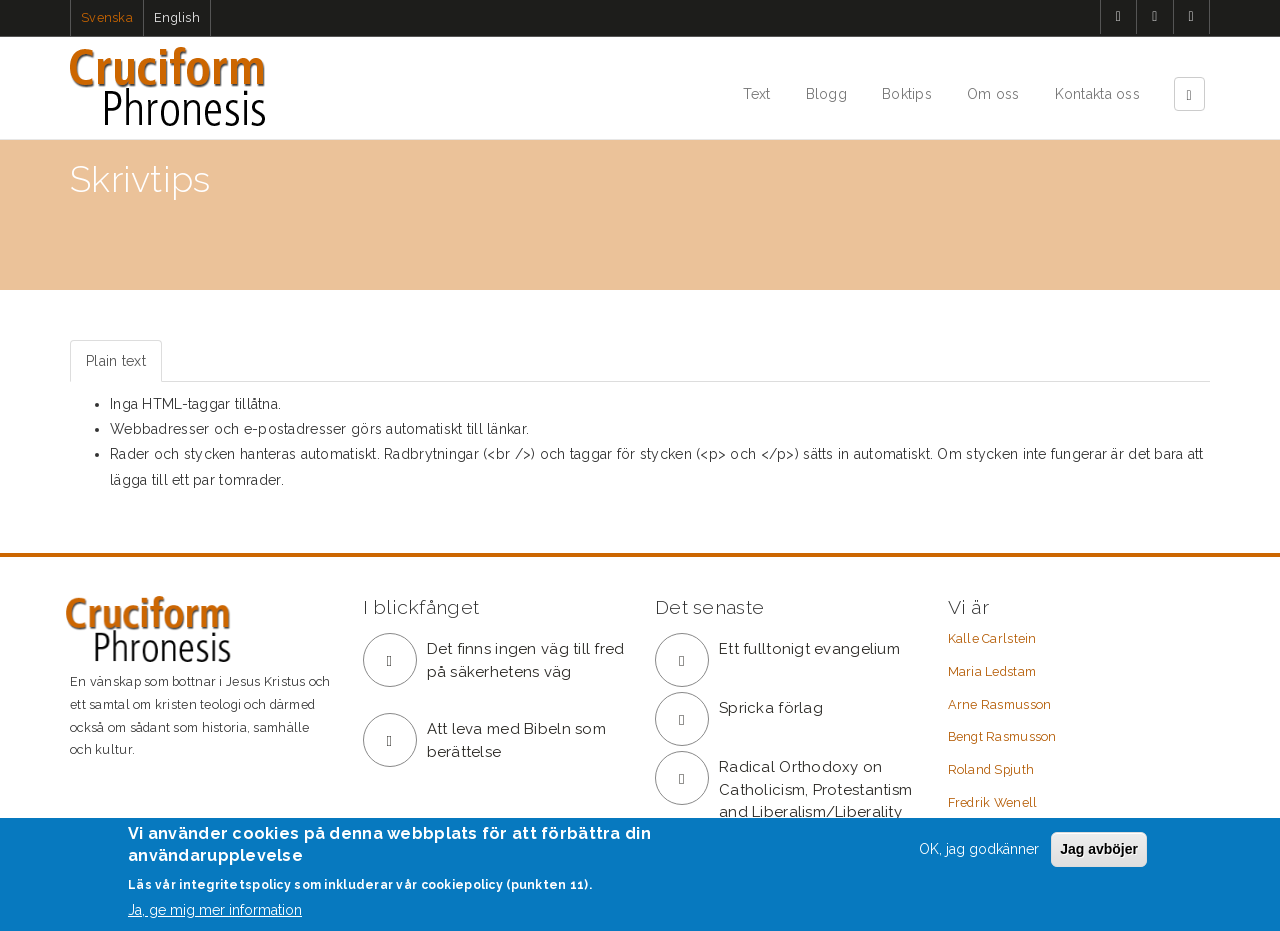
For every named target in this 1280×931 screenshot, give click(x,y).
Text (756, 94)
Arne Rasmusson (1000, 704)
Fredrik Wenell (993, 802)
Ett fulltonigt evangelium (809, 649)
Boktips (907, 94)
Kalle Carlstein (992, 638)
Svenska (107, 17)
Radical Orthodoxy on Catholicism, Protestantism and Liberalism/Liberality (815, 789)
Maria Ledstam (992, 671)
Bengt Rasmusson (1002, 736)
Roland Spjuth (991, 769)
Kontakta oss (1097, 94)
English (177, 17)
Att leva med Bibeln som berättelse (516, 740)
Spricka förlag (771, 708)
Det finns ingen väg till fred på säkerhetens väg (526, 660)
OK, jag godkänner (979, 849)
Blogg (826, 94)
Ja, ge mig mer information (215, 910)
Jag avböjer (1099, 849)
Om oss (993, 94)
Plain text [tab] (116, 361)
